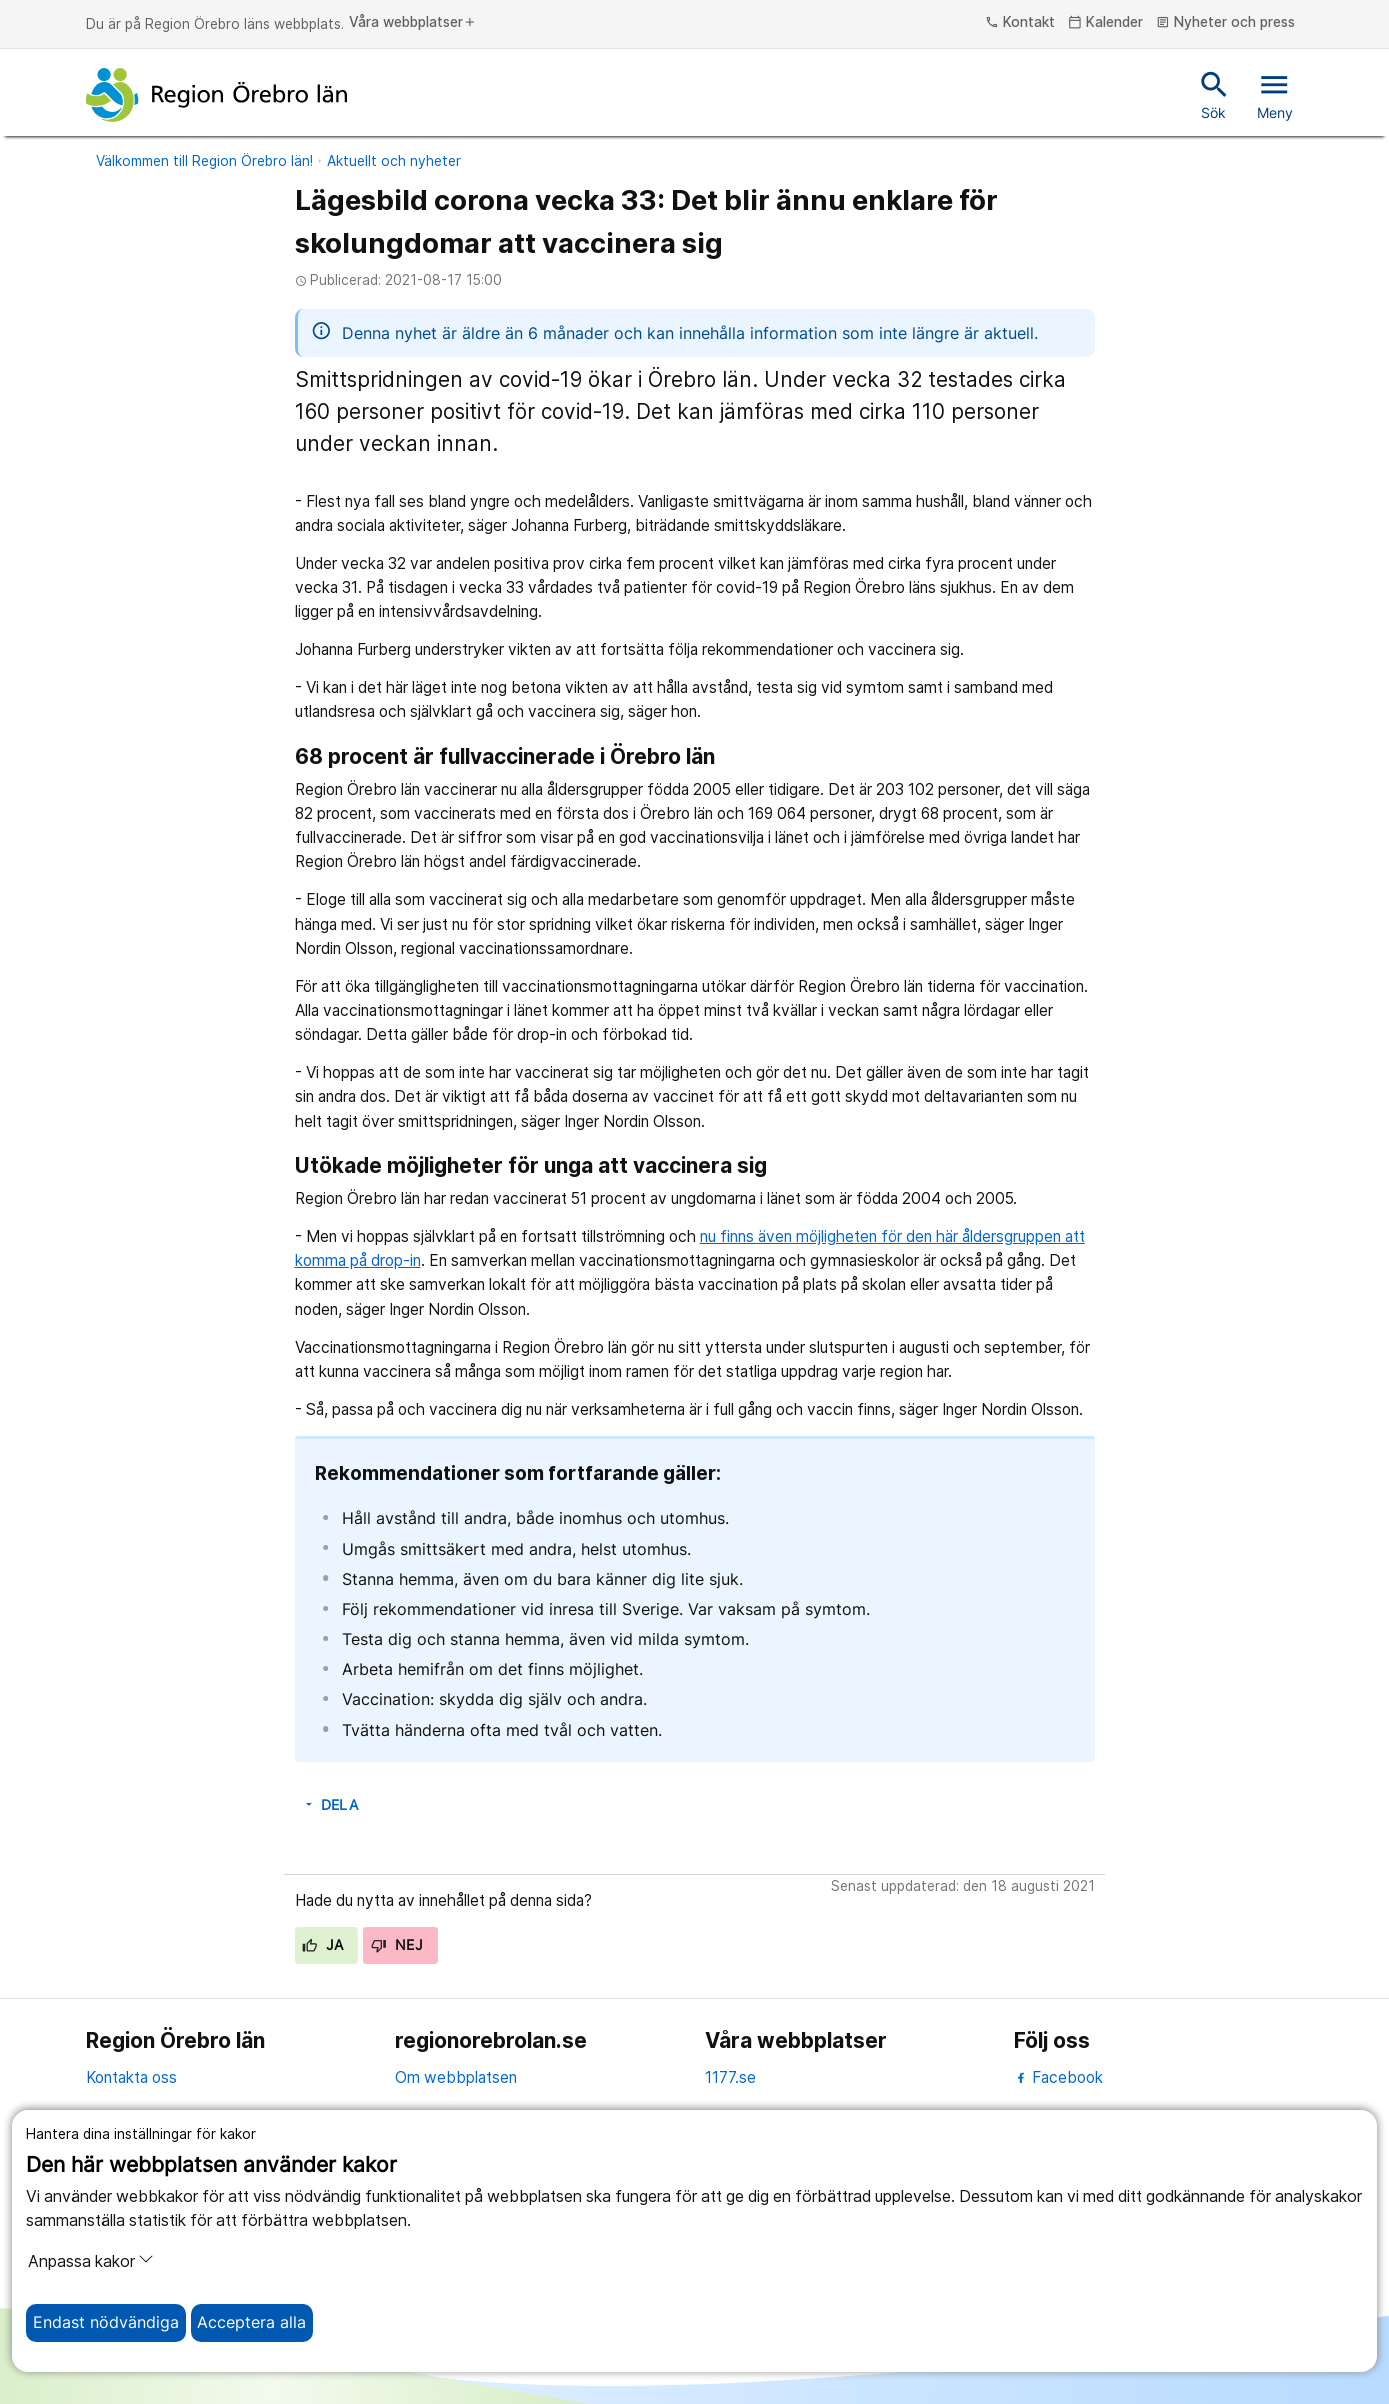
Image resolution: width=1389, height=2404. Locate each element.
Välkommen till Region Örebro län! (204, 161)
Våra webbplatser (413, 23)
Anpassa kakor (91, 2261)
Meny (1275, 94)
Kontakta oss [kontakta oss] (131, 2077)
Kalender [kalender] (1105, 23)
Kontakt (1020, 23)
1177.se (730, 2077)
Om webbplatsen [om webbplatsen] (456, 2077)
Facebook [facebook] (1058, 2077)
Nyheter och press (1225, 23)
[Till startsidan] (217, 95)
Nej (397, 1945)
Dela (330, 1805)
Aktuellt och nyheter (394, 161)
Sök (1214, 94)
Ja (322, 1945)
